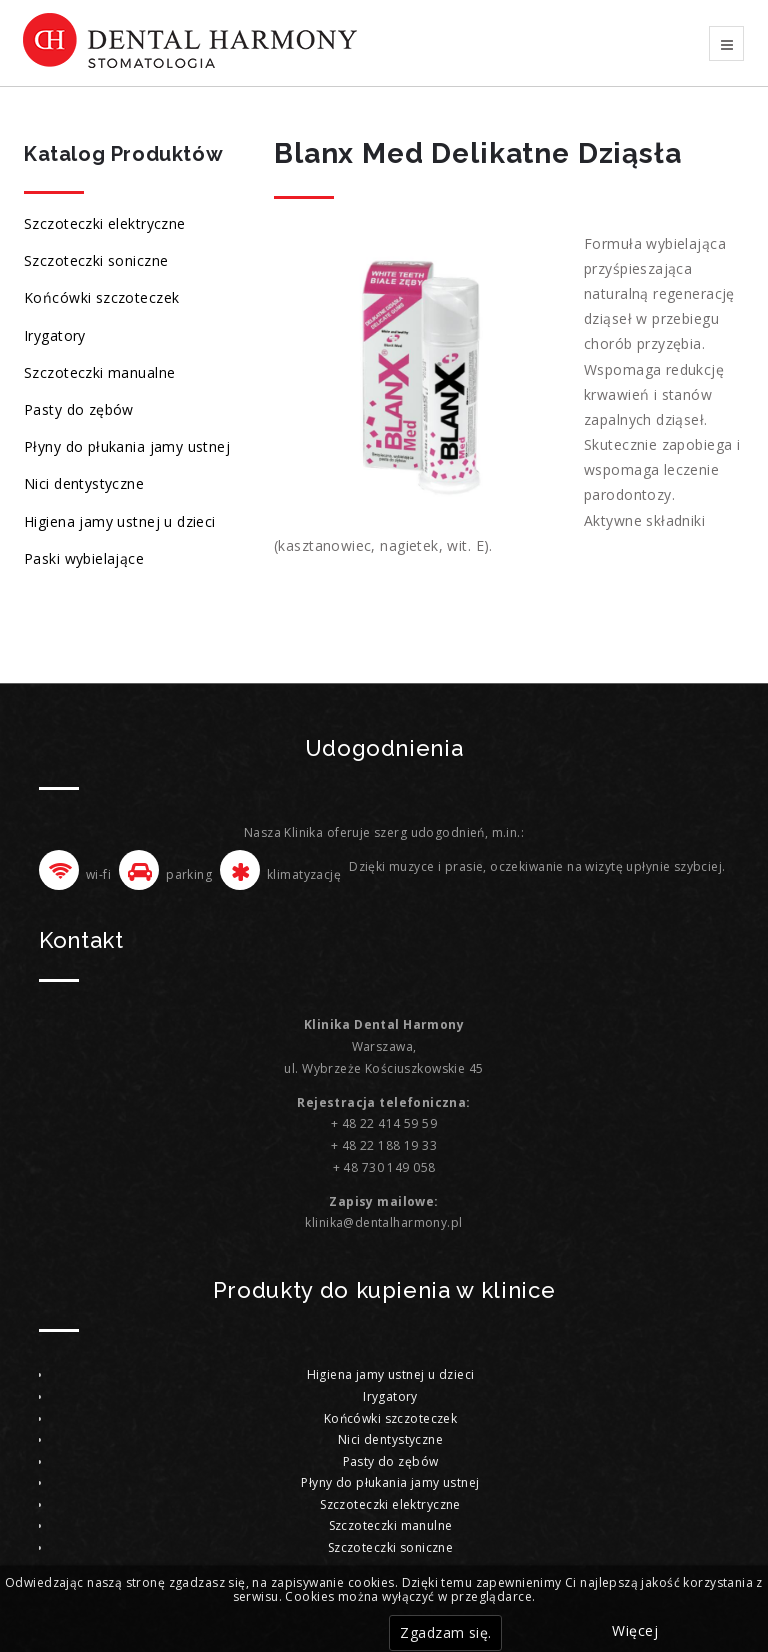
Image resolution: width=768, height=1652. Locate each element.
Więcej (635, 1630)
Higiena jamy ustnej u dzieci (120, 521)
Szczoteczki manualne (99, 372)
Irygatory (55, 335)
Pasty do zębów (79, 409)
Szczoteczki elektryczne (105, 223)
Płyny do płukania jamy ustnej (127, 446)
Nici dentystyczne (84, 483)
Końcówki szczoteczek (101, 297)
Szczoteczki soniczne (96, 260)
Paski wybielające (84, 558)
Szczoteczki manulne (391, 1525)
